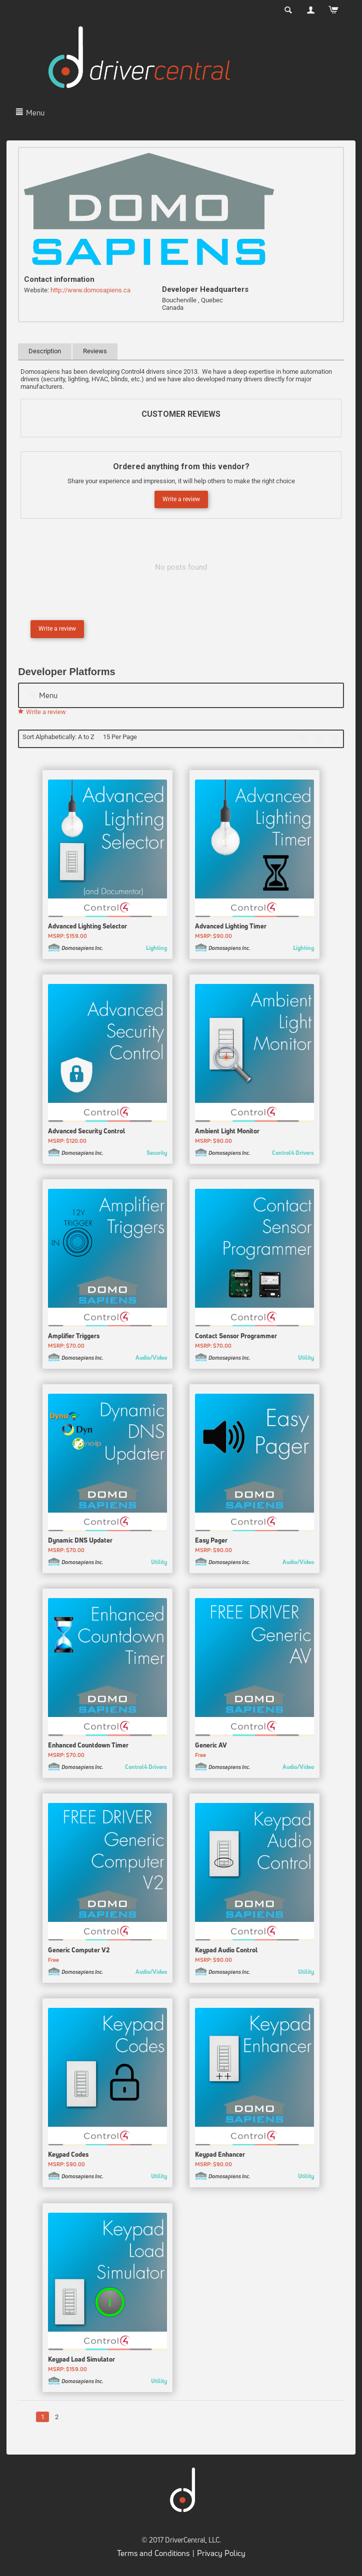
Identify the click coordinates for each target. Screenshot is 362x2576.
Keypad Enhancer (220, 2156)
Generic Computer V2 (79, 1951)
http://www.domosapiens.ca (90, 290)
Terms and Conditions (153, 2555)
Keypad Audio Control (226, 1951)
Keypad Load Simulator (81, 2360)
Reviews (95, 351)
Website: (36, 290)
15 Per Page (120, 737)
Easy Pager (211, 1542)
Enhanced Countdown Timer (88, 1746)
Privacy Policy (221, 2555)
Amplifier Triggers (74, 1337)
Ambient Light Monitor (227, 1132)
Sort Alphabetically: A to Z (58, 737)
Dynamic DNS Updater (80, 1542)
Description (44, 351)
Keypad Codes (68, 2156)
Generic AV (211, 1746)
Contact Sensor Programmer (236, 1337)
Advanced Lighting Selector (87, 927)
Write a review (181, 499)
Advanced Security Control (86, 1132)
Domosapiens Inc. (83, 949)
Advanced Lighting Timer (230, 927)
